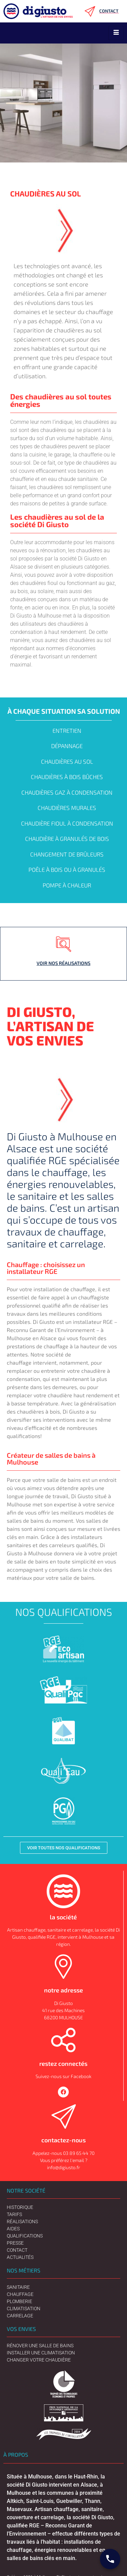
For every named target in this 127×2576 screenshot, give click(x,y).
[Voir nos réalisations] (63, 944)
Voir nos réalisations (63, 963)
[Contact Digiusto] (110, 2559)
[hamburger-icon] (116, 33)
